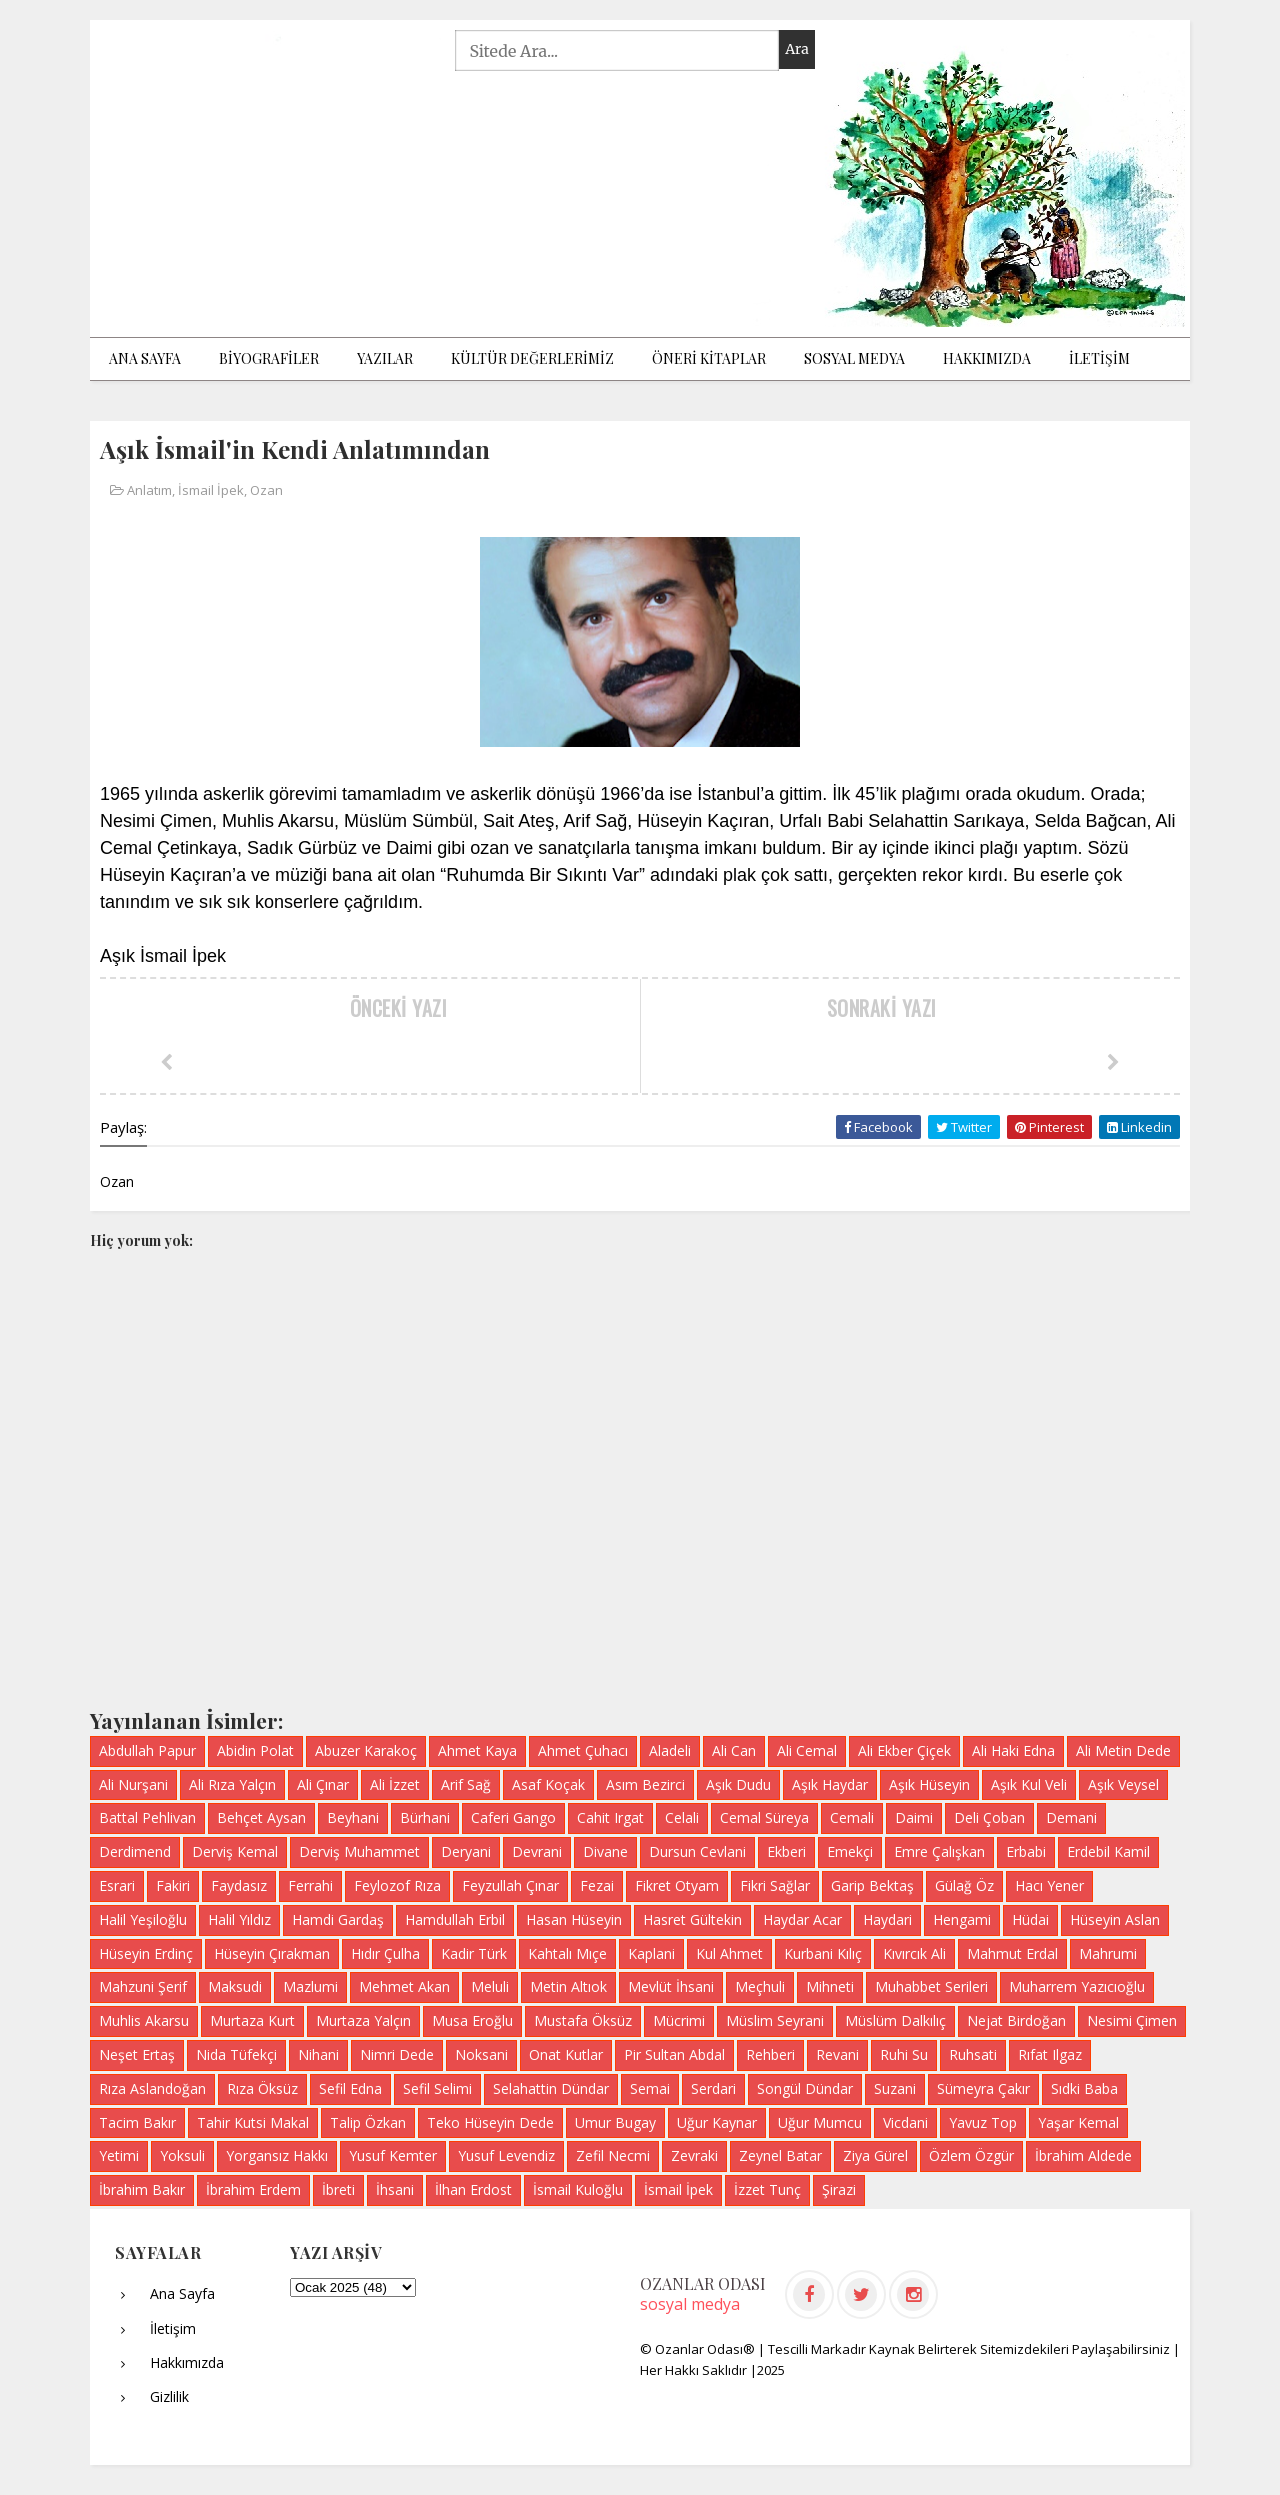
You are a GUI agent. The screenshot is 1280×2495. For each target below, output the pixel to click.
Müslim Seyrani (775, 2020)
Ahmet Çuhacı (583, 1750)
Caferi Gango (513, 1817)
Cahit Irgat (610, 1817)
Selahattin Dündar (551, 2088)
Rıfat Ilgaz (1050, 2054)
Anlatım (149, 490)
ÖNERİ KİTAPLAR (709, 358)
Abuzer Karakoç (366, 1750)
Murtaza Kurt (252, 2020)
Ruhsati (973, 2054)
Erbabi (1026, 1851)
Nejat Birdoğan (1016, 2020)
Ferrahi (310, 1885)
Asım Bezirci (645, 1784)
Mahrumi (1108, 1953)
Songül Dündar (805, 2088)
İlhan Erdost (473, 2189)
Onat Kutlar (566, 2054)
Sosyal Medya (854, 358)
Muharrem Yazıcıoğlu (1077, 1986)
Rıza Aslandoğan (152, 2088)
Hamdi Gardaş (338, 1919)
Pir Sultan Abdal (674, 2054)
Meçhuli (760, 1986)
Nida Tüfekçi (236, 2054)
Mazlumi (310, 1986)
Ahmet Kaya (477, 1750)
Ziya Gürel (875, 2155)
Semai (650, 2088)
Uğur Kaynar (717, 2122)
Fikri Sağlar (775, 1885)
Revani (837, 2054)
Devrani (537, 1851)
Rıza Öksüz (262, 2088)
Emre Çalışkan (939, 1851)
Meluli (490, 1986)
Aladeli (670, 1750)
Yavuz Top (983, 2122)
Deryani (466, 1851)
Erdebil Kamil (1108, 1851)
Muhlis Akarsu (144, 2020)
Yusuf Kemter (393, 2155)
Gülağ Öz (964, 1885)
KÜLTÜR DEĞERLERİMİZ (532, 358)
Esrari (117, 1885)
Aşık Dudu (738, 1784)
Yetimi (119, 2155)
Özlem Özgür (971, 2155)
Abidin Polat (255, 1750)
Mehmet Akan (404, 1986)
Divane (605, 1851)
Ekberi (786, 1851)
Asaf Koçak (548, 1784)
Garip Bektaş (872, 1885)
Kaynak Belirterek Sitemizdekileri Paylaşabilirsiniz (1021, 2349)
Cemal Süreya (764, 1817)
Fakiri (173, 1885)
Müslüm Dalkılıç (895, 2020)
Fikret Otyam (677, 1885)
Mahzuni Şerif (143, 1986)
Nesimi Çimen (1132, 2020)
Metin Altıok (568, 1986)
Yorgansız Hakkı (277, 2155)
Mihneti (830, 1986)
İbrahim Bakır (142, 2189)
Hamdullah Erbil (455, 1919)
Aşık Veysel (1123, 1784)
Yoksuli (182, 2155)
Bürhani (425, 1817)
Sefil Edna (350, 2088)
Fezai (597, 1885)
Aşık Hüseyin (929, 1784)
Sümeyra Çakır (983, 2088)
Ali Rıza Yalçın (232, 1784)
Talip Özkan (368, 2122)
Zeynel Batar (780, 2155)
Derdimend (135, 1851)
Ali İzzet (395, 1784)
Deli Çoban (989, 1817)
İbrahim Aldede (1083, 2155)
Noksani (481, 2054)
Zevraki (694, 2155)
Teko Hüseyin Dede (490, 2122)
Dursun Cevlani (697, 1851)
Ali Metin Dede (1123, 1750)
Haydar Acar (802, 1919)
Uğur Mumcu (820, 2122)
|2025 (767, 2370)
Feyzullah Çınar (510, 1885)
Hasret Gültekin (692, 1919)
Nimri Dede (397, 2054)
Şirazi (839, 2189)
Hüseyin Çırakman (272, 1953)
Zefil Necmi (613, 2155)
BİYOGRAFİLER (269, 358)
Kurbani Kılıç (823, 1953)
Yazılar (385, 358)
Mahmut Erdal (1012, 1953)
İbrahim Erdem (253, 2189)
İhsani (395, 2189)
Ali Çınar (323, 1784)
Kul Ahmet (729, 1953)
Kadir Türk (474, 1953)
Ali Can (734, 1750)
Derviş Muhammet (359, 1851)
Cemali (852, 1817)
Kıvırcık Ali (914, 1953)
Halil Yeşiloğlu (143, 1919)
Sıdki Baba (1084, 2088)
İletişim (173, 2328)
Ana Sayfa (145, 358)
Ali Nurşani (133, 1784)
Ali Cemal (807, 1750)
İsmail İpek (211, 490)
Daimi (914, 1817)
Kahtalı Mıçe (567, 1953)
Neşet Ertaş (137, 2054)
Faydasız (239, 1885)
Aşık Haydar (830, 1784)
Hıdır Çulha (385, 1953)
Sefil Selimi (437, 2088)
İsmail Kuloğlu (578, 2189)
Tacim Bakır (137, 2122)
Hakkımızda (987, 358)
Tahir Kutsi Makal (253, 2122)
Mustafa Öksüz (583, 2020)
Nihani (318, 2054)
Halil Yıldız (239, 1919)
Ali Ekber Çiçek (904, 1750)
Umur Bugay (615, 2122)
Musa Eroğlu (472, 2020)
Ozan (266, 490)
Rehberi (770, 2054)
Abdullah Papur (147, 1750)
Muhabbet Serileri (931, 1986)
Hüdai (1030, 1919)
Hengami (962, 1919)
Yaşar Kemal (1078, 2122)
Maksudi (235, 1986)
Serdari (713, 2088)
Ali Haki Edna (1013, 1750)
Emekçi (850, 1851)
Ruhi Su (904, 2054)
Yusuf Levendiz (506, 2155)
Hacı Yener (1049, 1885)
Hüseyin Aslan (1115, 1919)
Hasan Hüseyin (574, 1919)
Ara (797, 49)
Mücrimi (679, 2020)
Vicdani (905, 2122)
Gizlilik (169, 2396)
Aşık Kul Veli (1029, 1784)
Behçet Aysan (261, 1817)
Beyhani (353, 1817)
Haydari (887, 1919)
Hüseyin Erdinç (146, 1953)
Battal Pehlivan (147, 1817)
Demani (1071, 1817)
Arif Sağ (466, 1784)
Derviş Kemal (235, 1851)
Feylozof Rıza (397, 1885)
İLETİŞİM (1099, 358)
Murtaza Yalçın (363, 2020)
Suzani (895, 2088)
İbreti (338, 2189)
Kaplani (651, 1953)
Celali (682, 1817)
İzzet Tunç (767, 2189)
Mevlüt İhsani (671, 1986)
